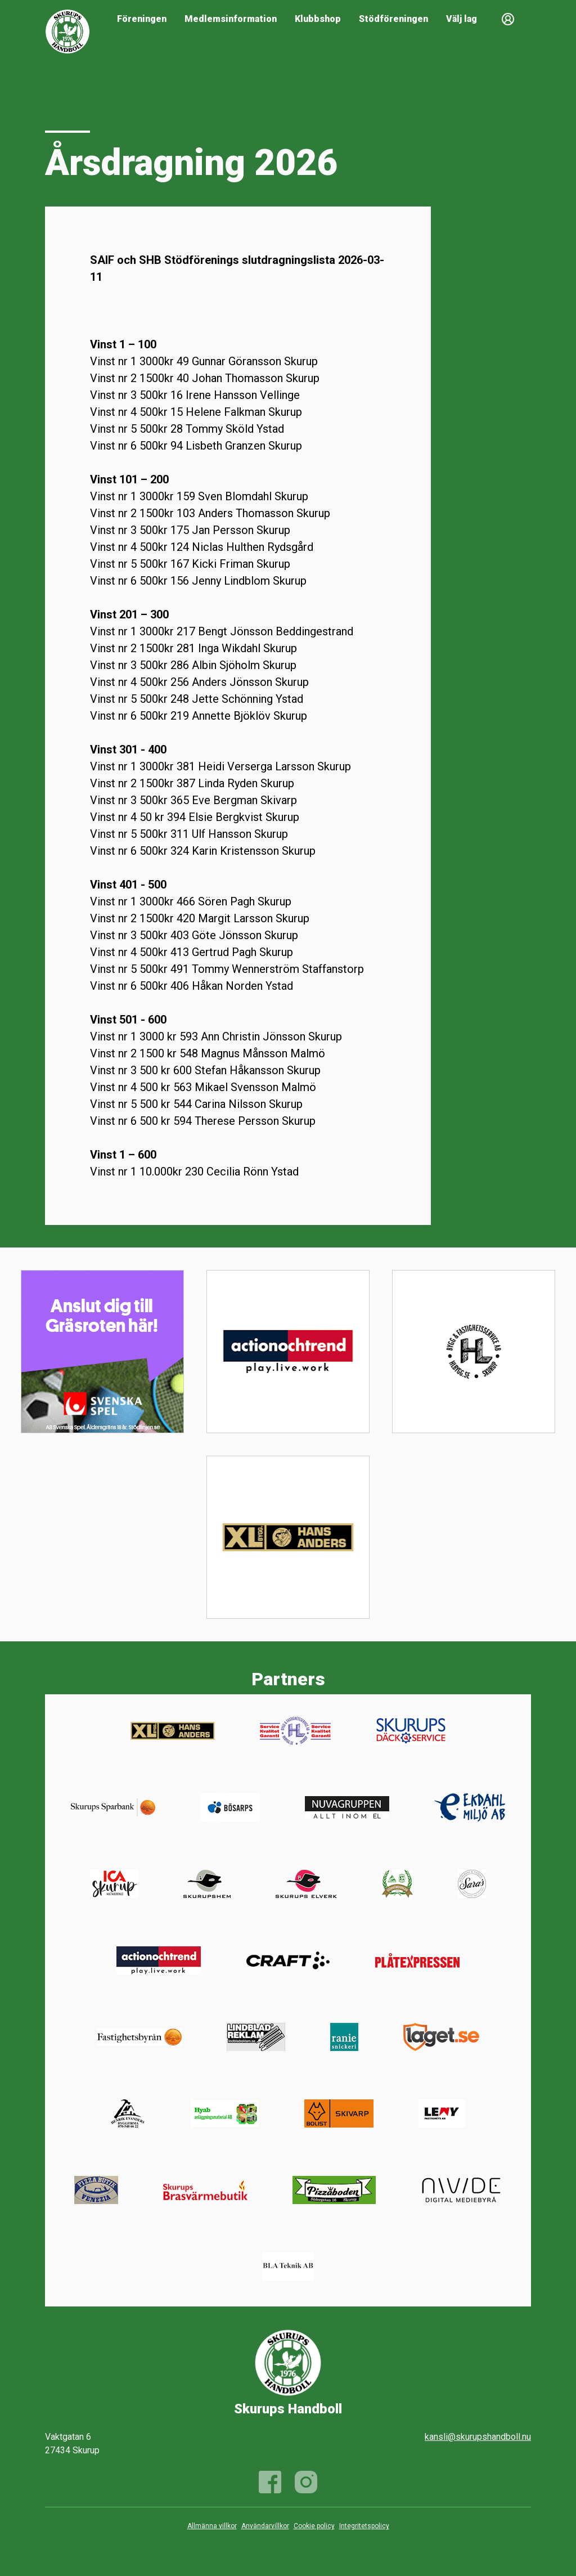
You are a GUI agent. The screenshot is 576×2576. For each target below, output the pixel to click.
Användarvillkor (265, 2526)
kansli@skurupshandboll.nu (478, 2436)
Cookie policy (314, 2526)
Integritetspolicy (364, 2526)
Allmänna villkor (212, 2526)
